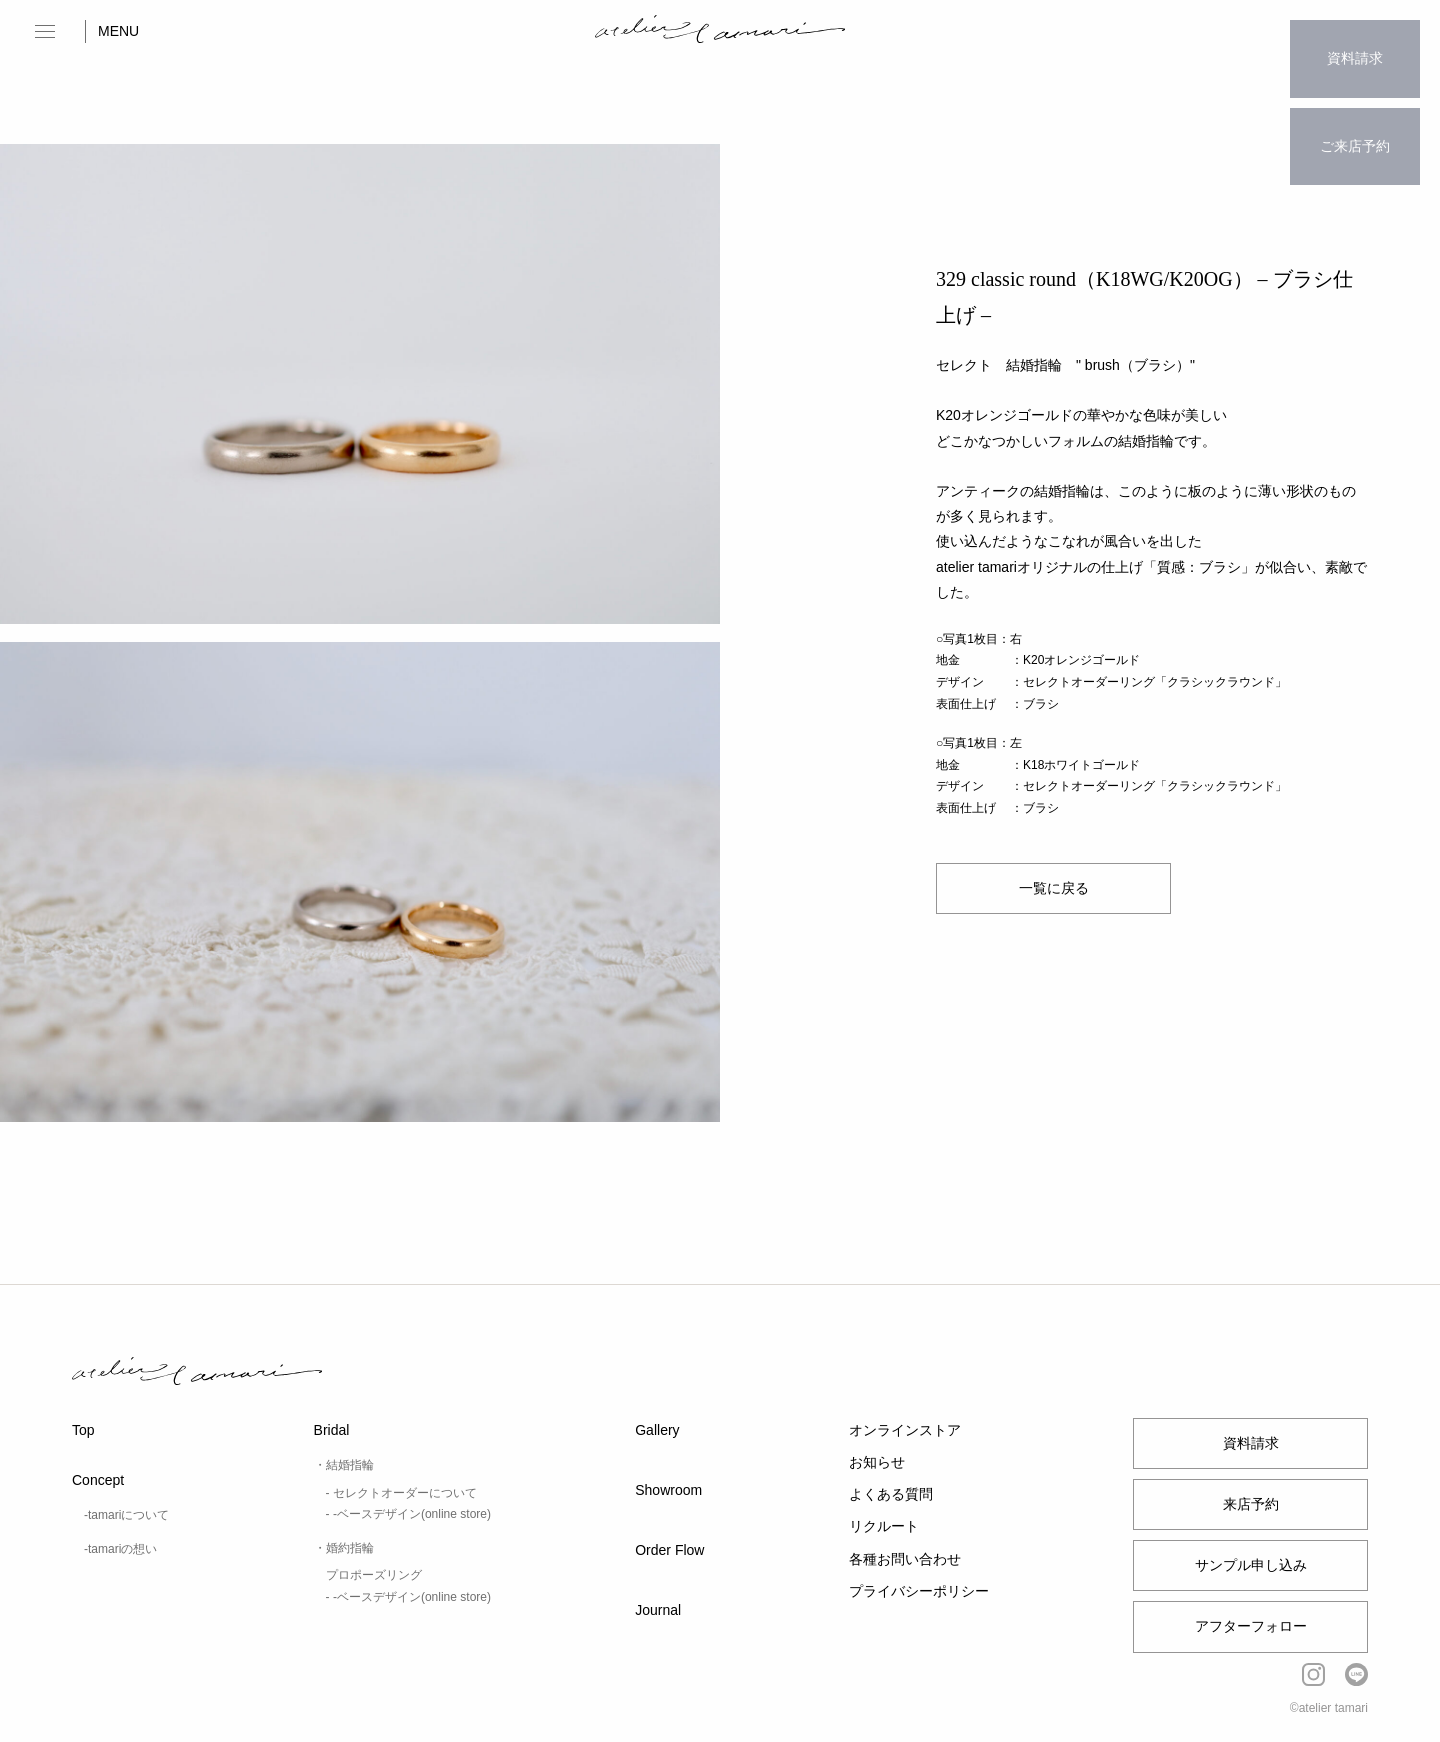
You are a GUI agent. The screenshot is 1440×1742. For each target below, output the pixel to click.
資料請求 (1355, 45)
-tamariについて (126, 1515)
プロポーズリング (374, 1575)
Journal (658, 1610)
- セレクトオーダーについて (401, 1493)
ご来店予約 (1355, 106)
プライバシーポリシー (919, 1591)
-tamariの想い (120, 1549)
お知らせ (877, 1462)
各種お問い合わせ (905, 1559)
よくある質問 (891, 1494)
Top (83, 1430)
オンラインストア (905, 1430)
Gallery (657, 1430)
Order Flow (669, 1550)
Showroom (668, 1490)
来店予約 (1251, 1504)
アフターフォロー (1251, 1626)
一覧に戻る (1054, 888)
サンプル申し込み (1251, 1565)
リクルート (884, 1526)
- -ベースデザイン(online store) (408, 1514)
